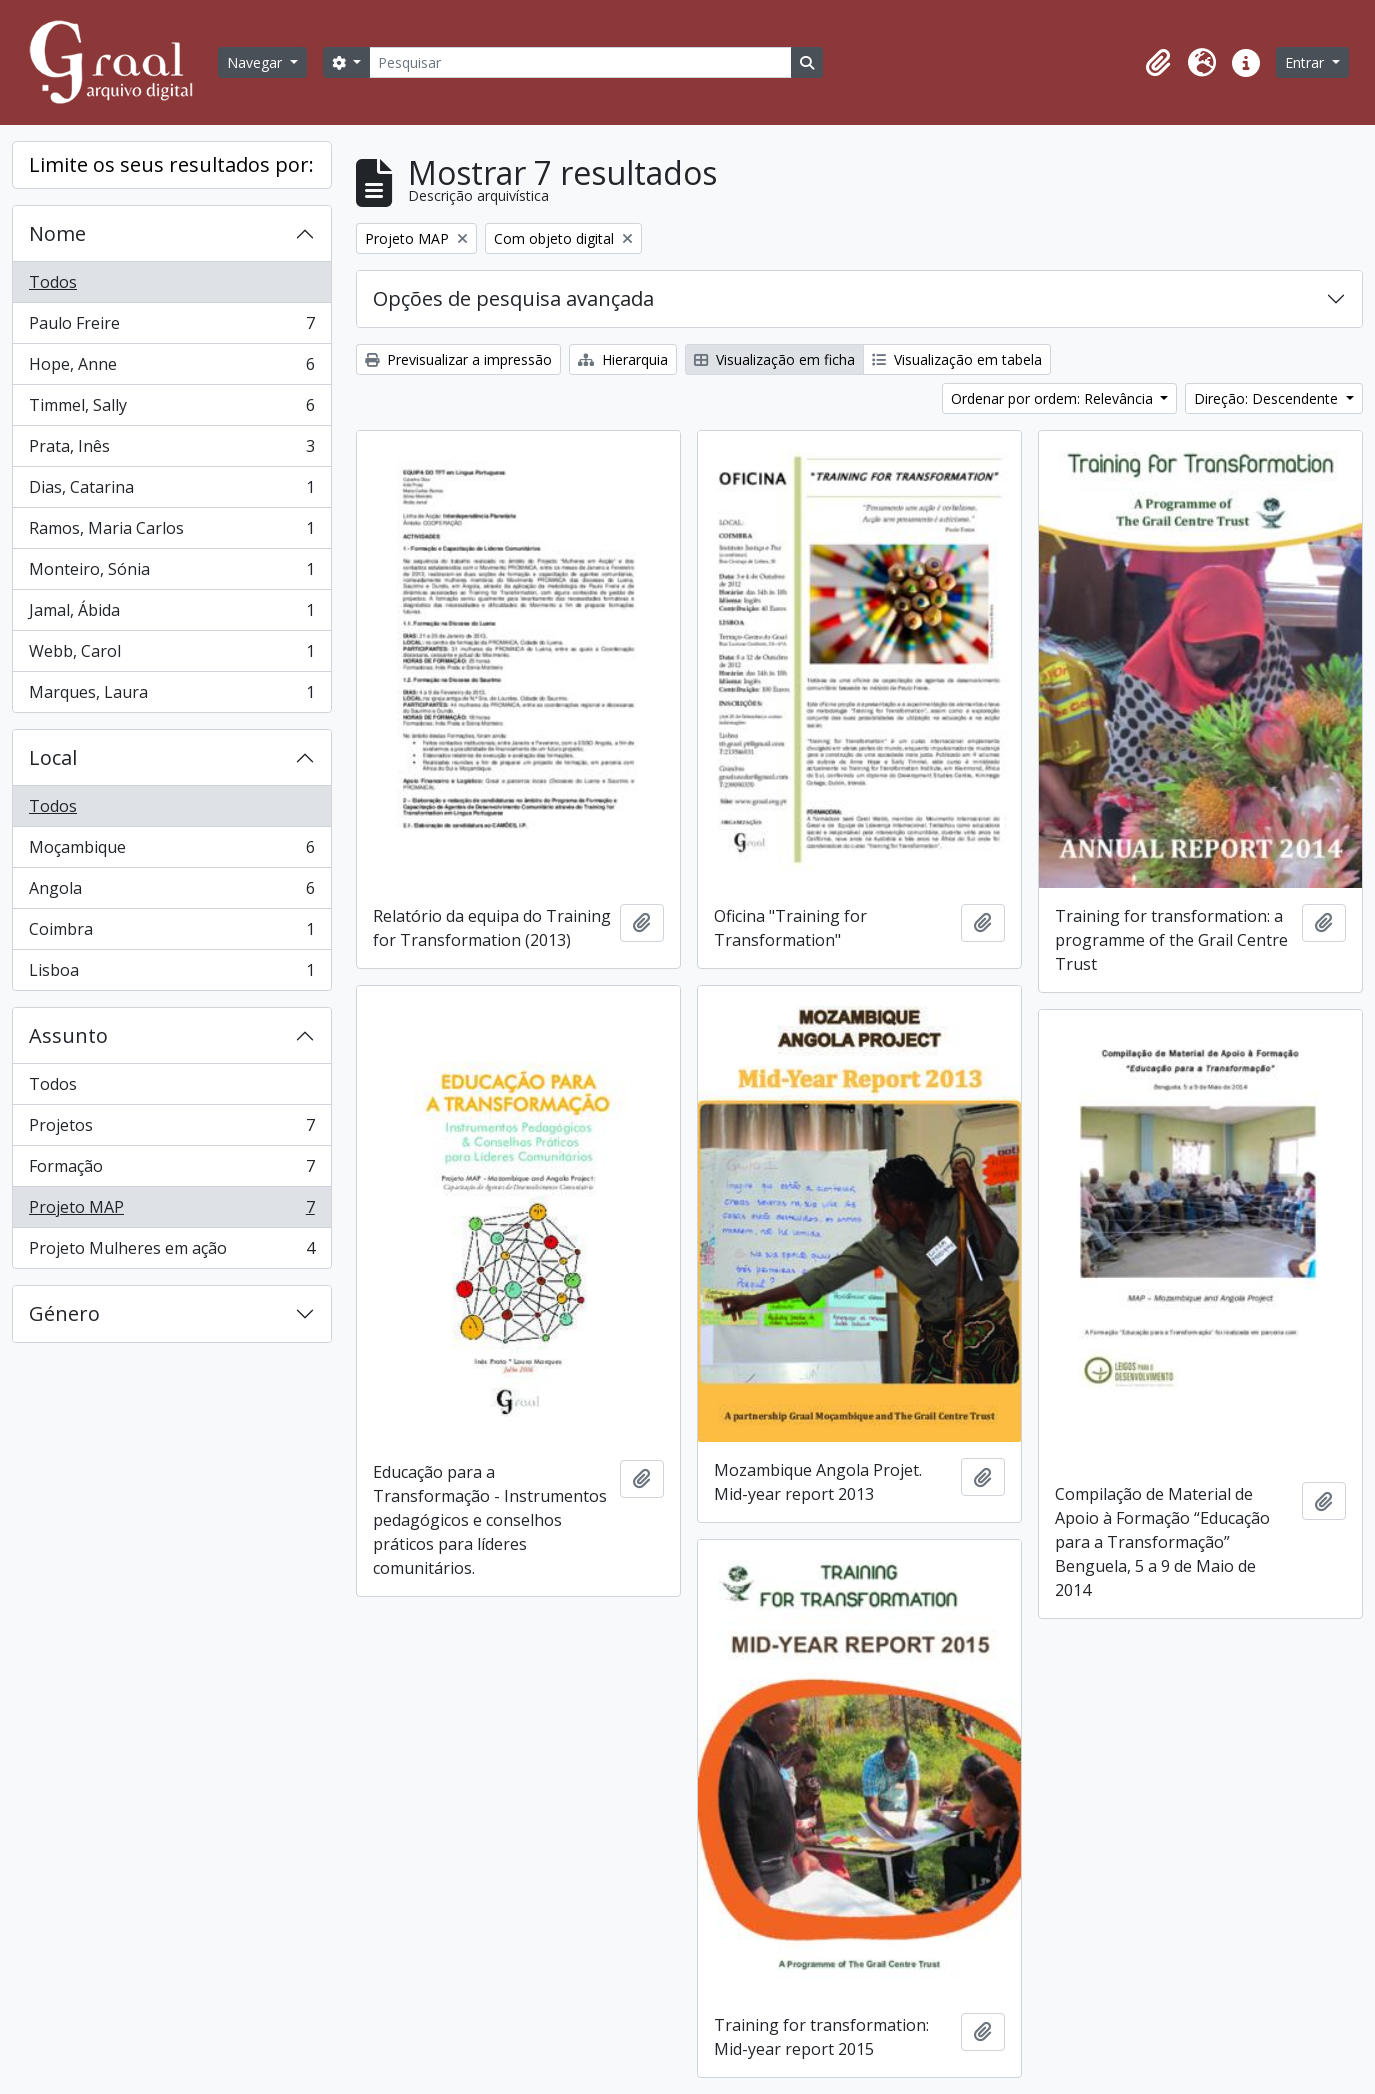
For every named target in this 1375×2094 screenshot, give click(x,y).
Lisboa (171, 974)
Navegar (256, 62)
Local (53, 757)
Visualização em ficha (774, 359)
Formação (171, 1170)
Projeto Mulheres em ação (171, 1252)
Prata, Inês (171, 450)
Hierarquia (623, 359)
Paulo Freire (171, 327)
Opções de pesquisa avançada (513, 298)
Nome (57, 233)
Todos (53, 282)
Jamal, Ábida (171, 614)
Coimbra (171, 933)
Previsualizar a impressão (458, 359)
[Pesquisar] (580, 62)
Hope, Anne (171, 368)
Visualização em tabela (957, 359)
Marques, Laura (171, 696)
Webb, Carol (171, 655)
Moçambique (171, 851)
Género (64, 1313)
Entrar (1306, 62)
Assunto (68, 1035)
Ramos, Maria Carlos (171, 532)
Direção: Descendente (1268, 398)
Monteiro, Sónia (171, 573)
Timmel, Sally (171, 409)
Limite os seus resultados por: (171, 164)
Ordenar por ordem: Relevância (1054, 398)
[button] (1158, 63)
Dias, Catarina (171, 491)
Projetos (171, 1129)
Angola (171, 892)
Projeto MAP (171, 1211)
